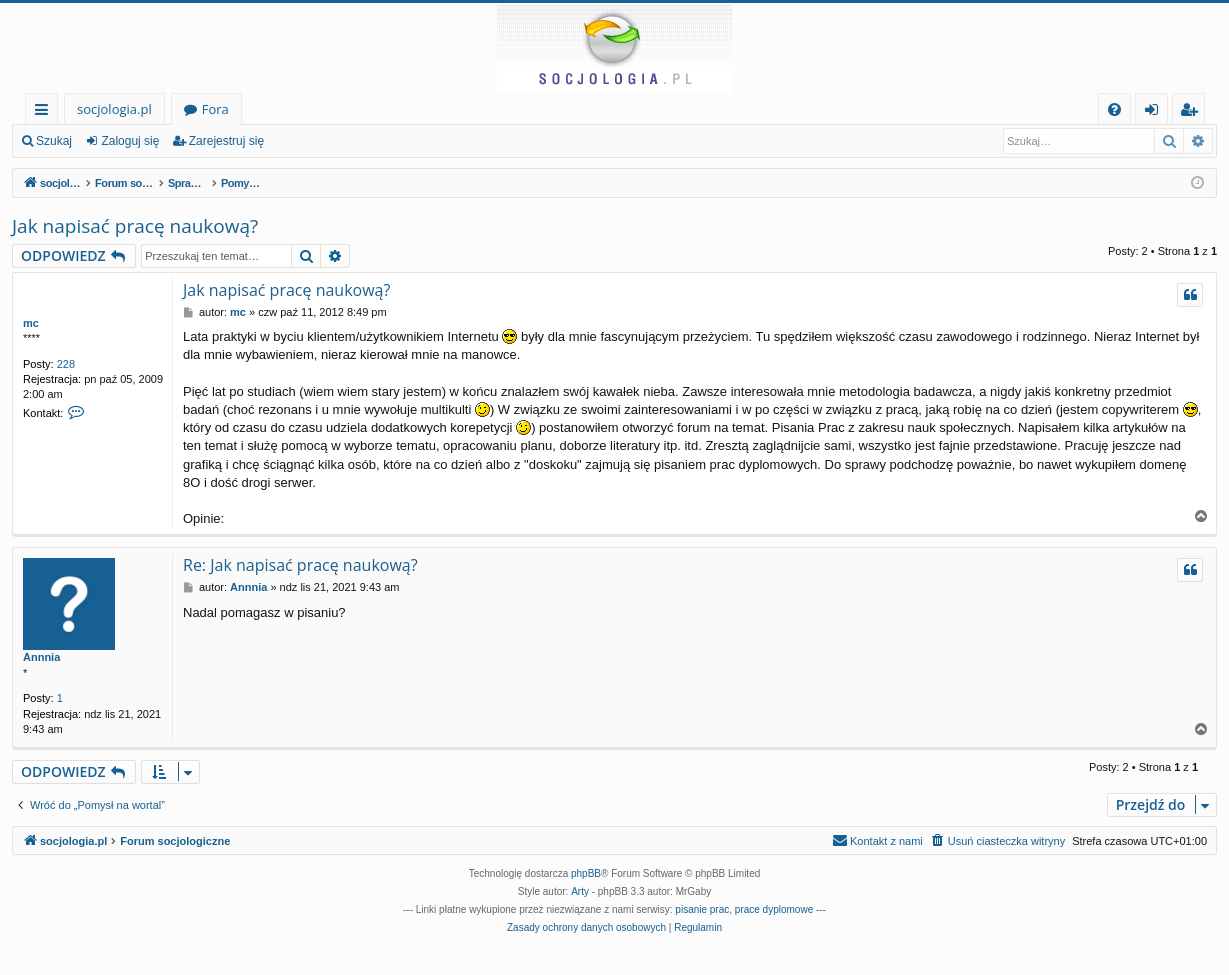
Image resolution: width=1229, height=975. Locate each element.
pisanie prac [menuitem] (702, 909)
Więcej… (45, 112)
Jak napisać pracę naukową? (135, 226)
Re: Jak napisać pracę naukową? (300, 565)
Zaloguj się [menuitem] (1155, 112)
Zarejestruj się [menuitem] (1194, 112)
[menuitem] (1114, 109)
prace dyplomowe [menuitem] (774, 909)
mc (31, 323)
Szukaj (54, 141)
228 (66, 364)
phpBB (586, 873)
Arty (580, 891)
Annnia (41, 657)
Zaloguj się (130, 141)
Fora (215, 109)
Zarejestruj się (226, 141)
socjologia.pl (114, 109)
